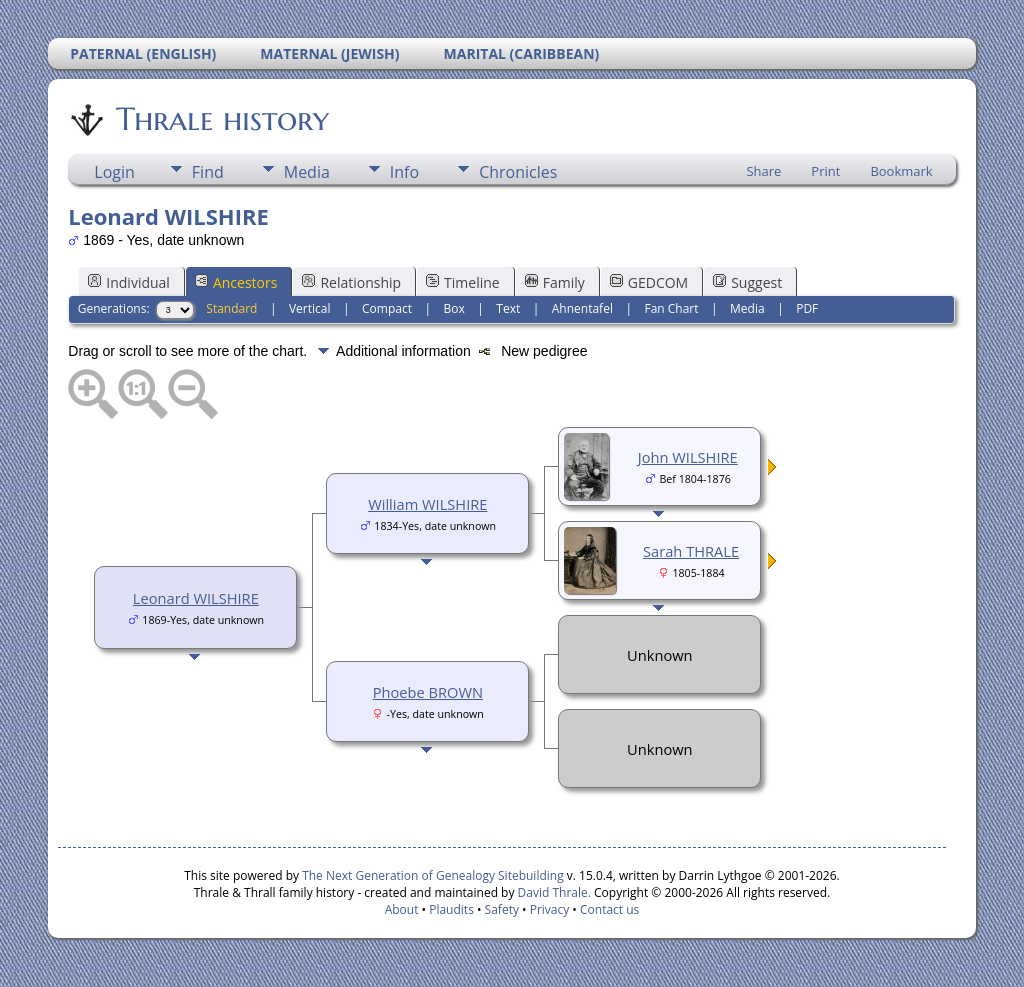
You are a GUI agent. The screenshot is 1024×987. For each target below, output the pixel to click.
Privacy (550, 909)
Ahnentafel (582, 308)
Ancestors (236, 282)
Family (555, 282)
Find (208, 172)
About (402, 909)
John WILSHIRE (688, 457)
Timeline (463, 282)
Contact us (609, 909)
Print (825, 171)
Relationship (351, 282)
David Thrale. (552, 892)
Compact (387, 308)
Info (404, 172)
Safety (502, 909)
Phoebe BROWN (428, 692)
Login (114, 172)
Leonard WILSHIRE (196, 598)
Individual (129, 282)
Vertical (310, 308)
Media (307, 172)
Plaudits (451, 909)
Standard (231, 308)
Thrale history (221, 119)
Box (454, 308)
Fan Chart (671, 308)
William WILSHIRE (427, 504)
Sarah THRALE (691, 551)
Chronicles (518, 172)
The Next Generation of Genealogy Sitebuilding (433, 875)
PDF (807, 308)
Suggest (747, 282)
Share (763, 171)
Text (508, 308)
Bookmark (901, 171)
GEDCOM (649, 282)
